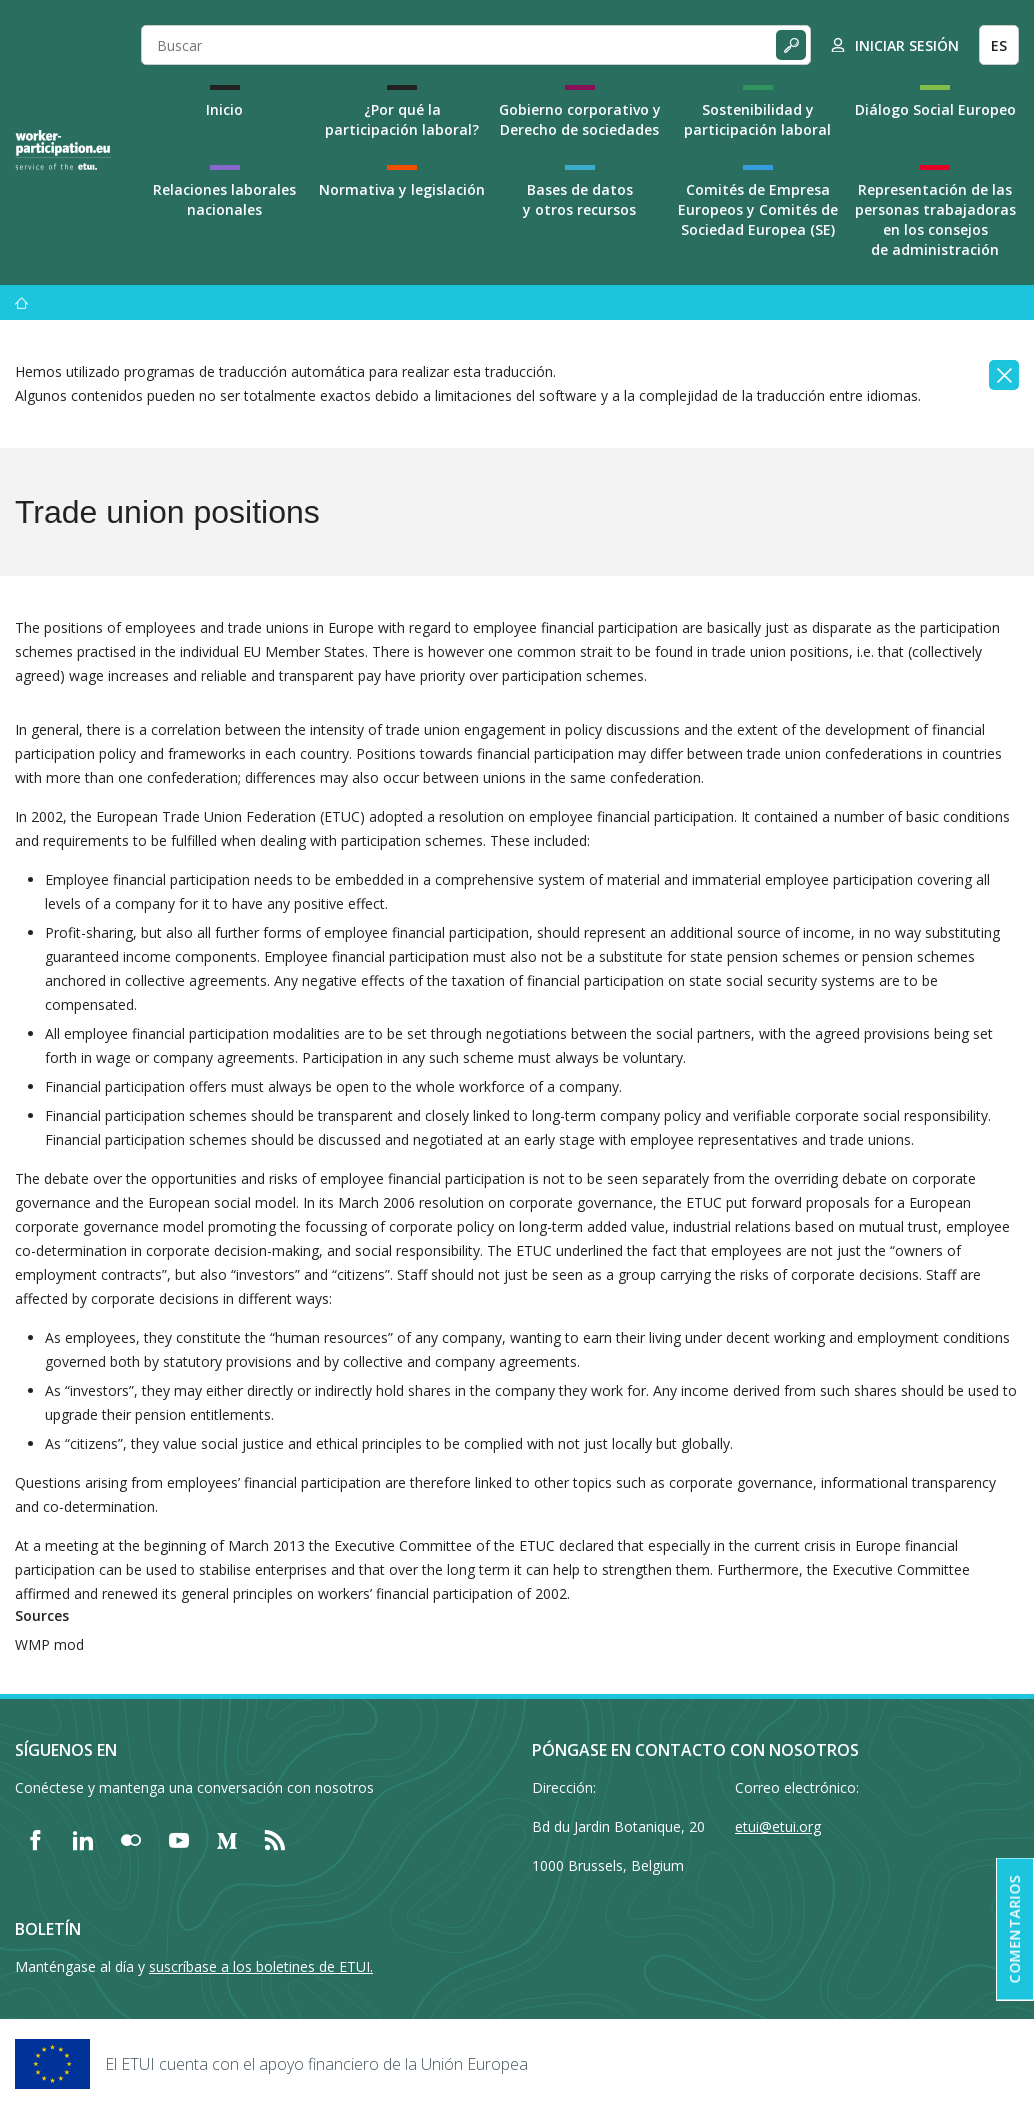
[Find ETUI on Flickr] (131, 1840)
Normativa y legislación (402, 189)
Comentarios (1014, 1929)
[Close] (1004, 375)
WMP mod (49, 1644)
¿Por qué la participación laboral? (402, 119)
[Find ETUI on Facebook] (35, 1840)
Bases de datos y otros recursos (579, 199)
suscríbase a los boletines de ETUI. (261, 1966)
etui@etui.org (778, 1826)
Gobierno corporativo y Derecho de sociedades (580, 119)
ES (999, 45)
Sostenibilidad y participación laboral (757, 119)
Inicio (224, 109)
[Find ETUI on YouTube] (179, 1840)
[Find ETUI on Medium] (227, 1840)
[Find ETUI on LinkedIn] (83, 1840)
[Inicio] (22, 302)
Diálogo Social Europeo (935, 109)
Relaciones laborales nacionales (224, 199)
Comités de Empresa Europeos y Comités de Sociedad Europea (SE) (758, 209)
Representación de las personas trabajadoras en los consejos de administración (935, 219)
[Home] (63, 150)
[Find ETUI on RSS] (275, 1840)
